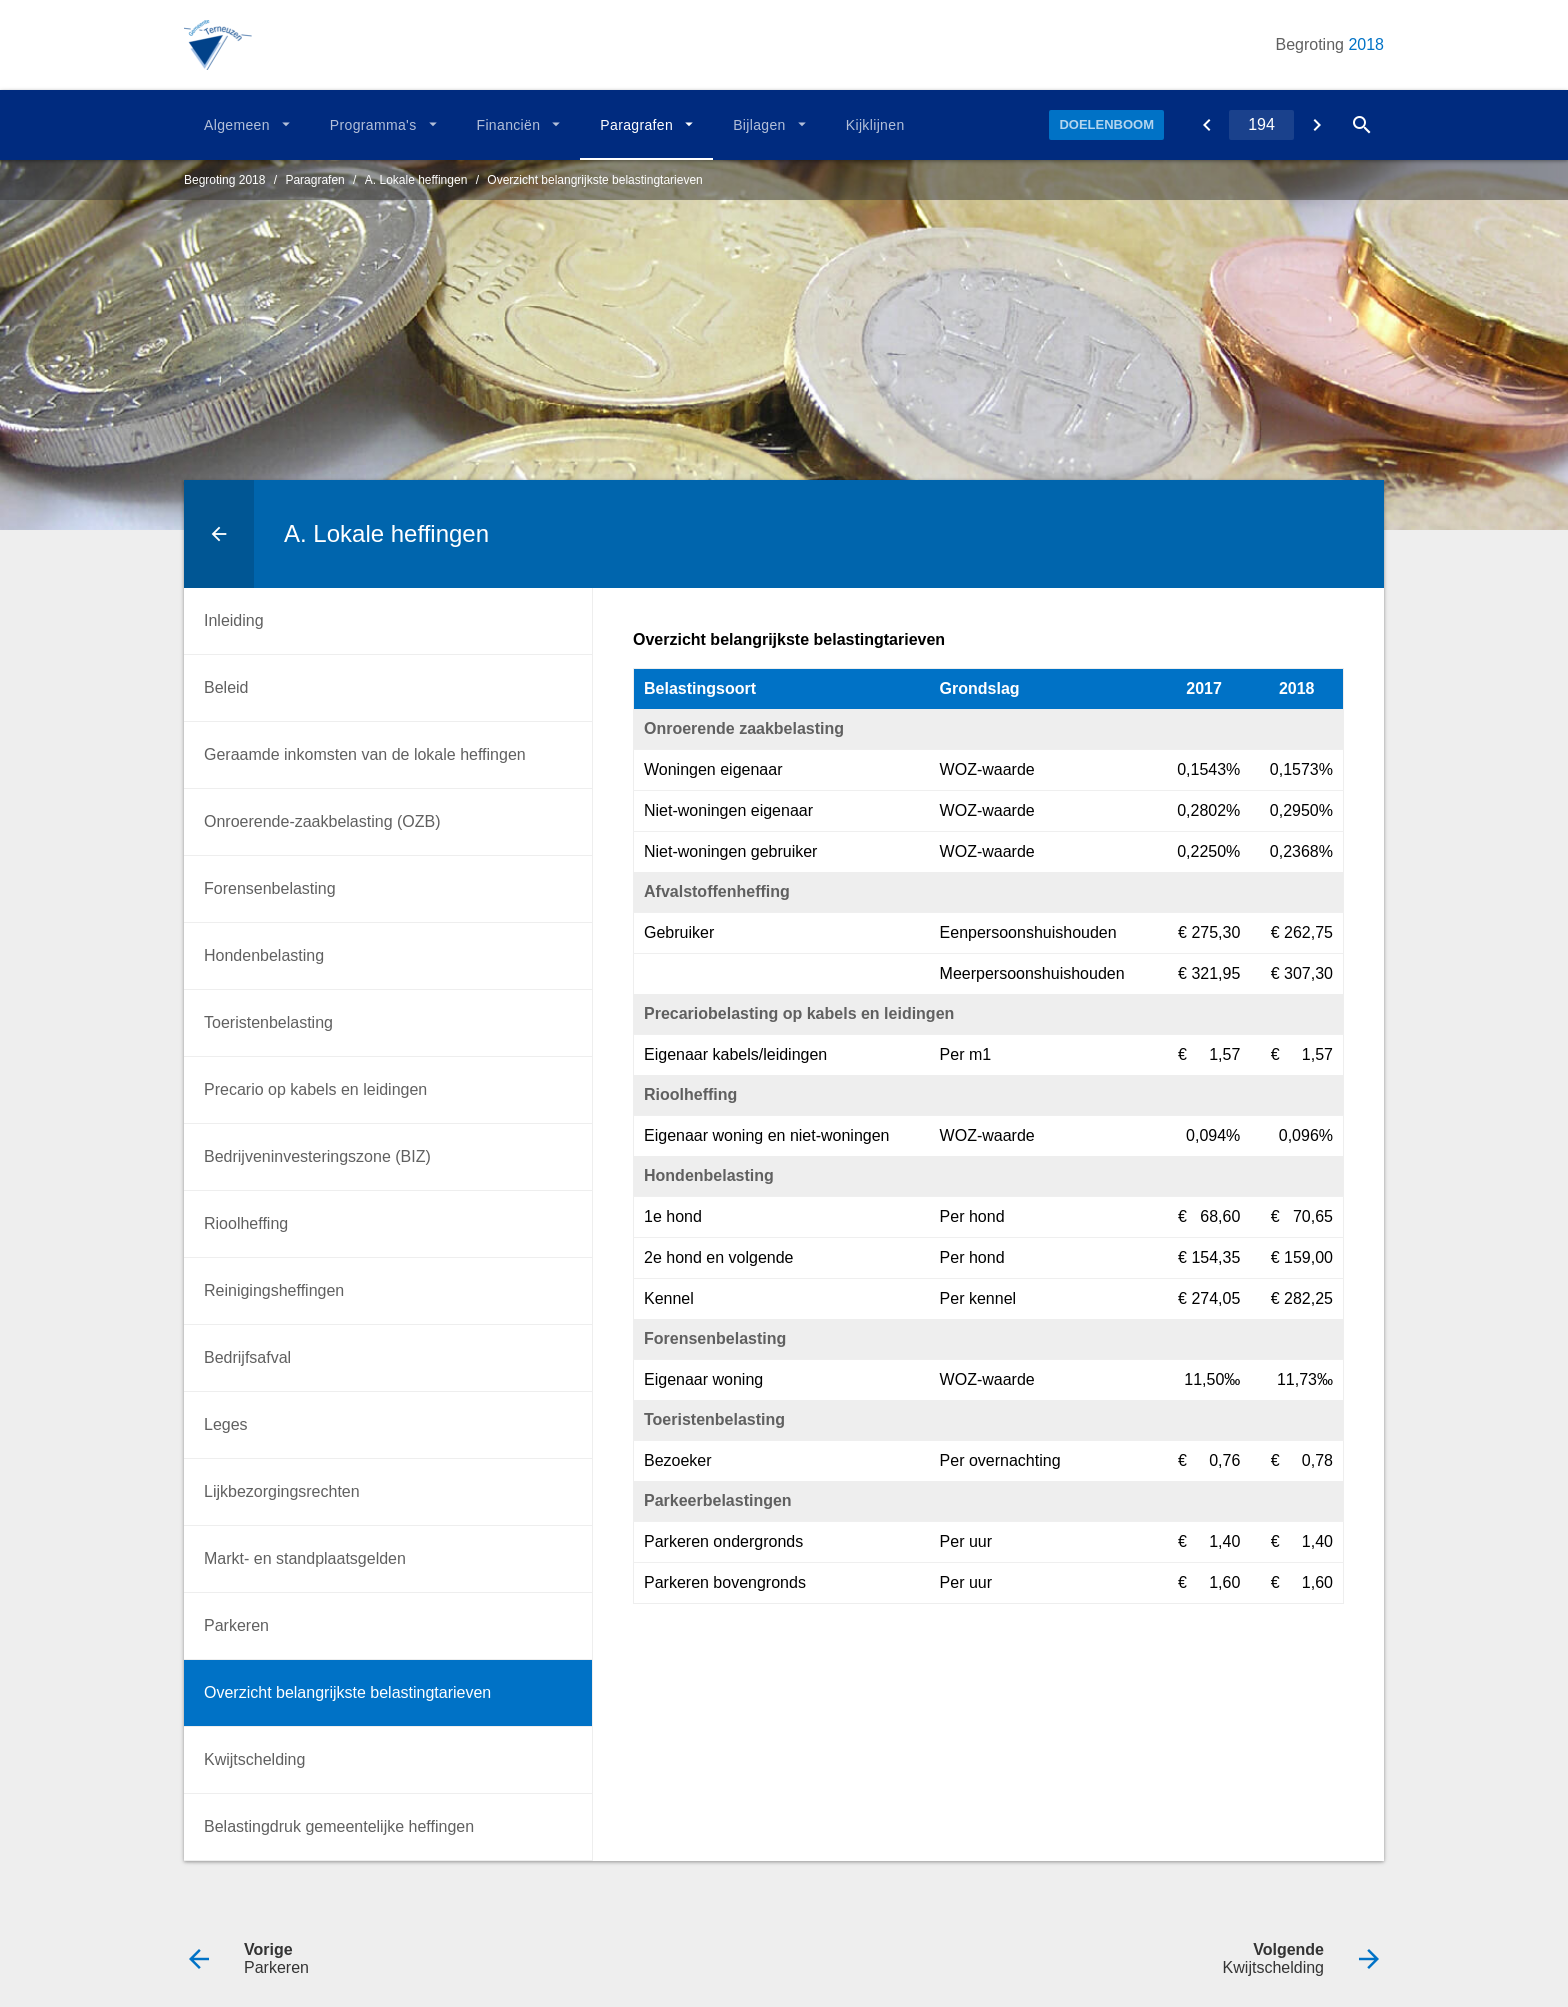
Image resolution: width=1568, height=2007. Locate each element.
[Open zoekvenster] (1361, 125)
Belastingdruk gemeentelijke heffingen (339, 1826)
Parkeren (236, 1625)
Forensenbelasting (270, 888)
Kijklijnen (875, 125)
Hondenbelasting (264, 955)
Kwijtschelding (254, 1759)
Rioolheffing (246, 1223)
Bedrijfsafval (247, 1357)
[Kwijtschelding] (1316, 125)
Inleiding (234, 620)
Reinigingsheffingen (274, 1290)
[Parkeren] (1206, 125)
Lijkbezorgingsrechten (282, 1491)
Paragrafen (636, 125)
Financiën (509, 125)
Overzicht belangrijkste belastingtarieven (594, 180)
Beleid (226, 687)
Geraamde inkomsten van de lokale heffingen (365, 754)
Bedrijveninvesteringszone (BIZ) (317, 1156)
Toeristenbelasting (268, 1022)
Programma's (373, 125)
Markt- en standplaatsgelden (305, 1558)
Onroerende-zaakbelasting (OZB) (322, 821)
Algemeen (237, 125)
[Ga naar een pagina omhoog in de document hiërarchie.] (219, 534)
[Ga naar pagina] (1261, 125)
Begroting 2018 (224, 180)
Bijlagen (759, 125)
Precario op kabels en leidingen (315, 1089)
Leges (226, 1424)
